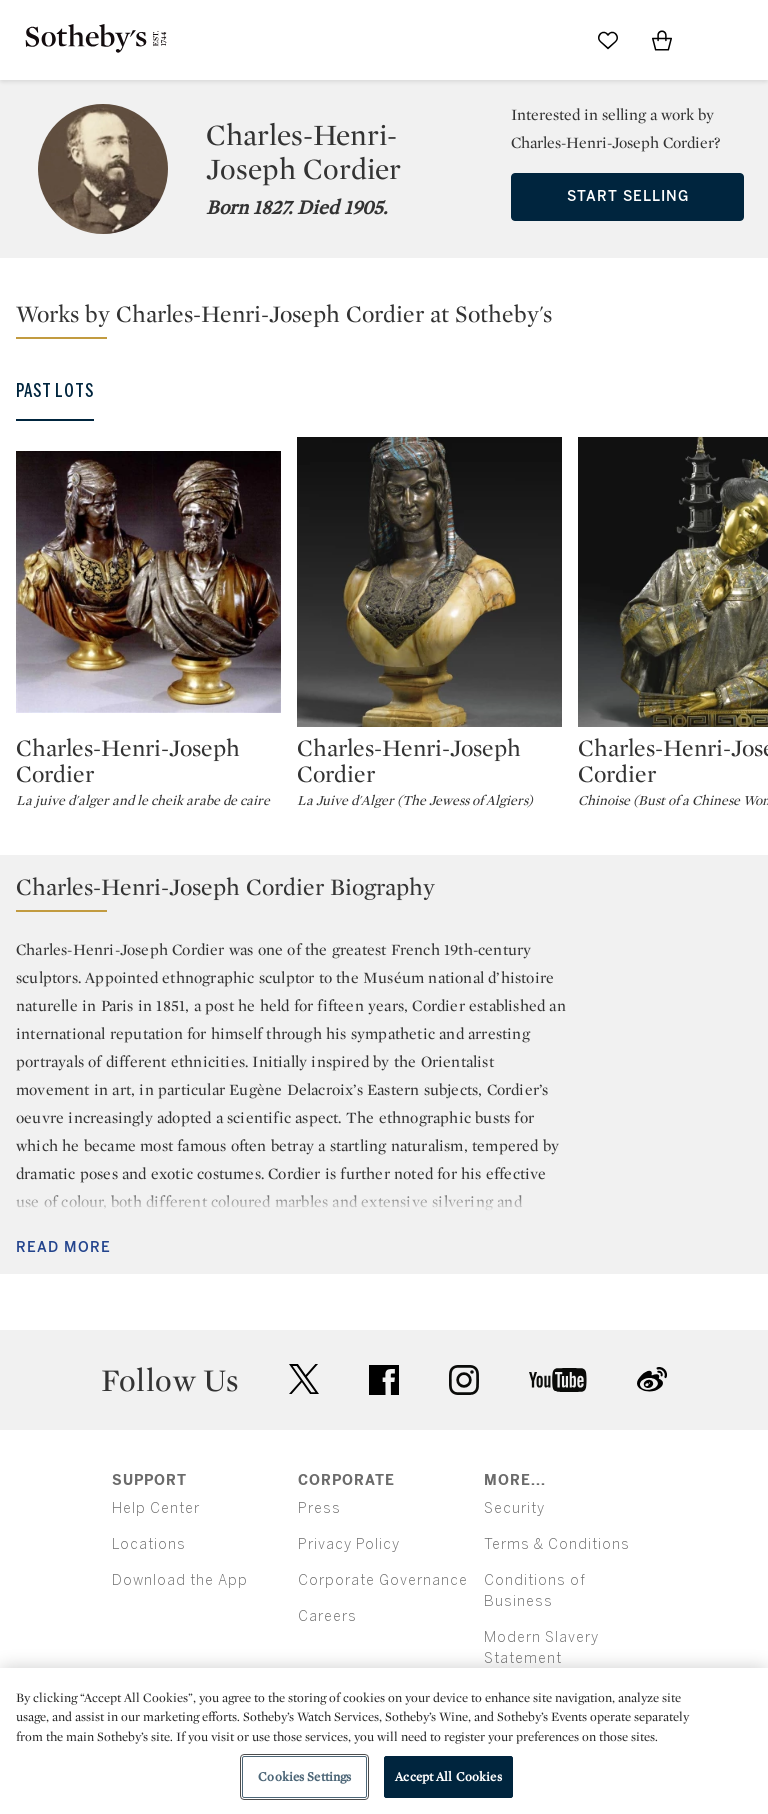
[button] (392, 318)
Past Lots (55, 391)
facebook (384, 1380)
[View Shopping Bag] (662, 40)
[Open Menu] (716, 41)
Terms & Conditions (557, 1544)
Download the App (180, 1580)
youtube (558, 1380)
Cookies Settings (304, 1776)
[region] (384, 1741)
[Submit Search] (554, 40)
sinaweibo (652, 1379)
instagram (464, 1380)
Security (514, 1508)
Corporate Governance (383, 1580)
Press (319, 1508)
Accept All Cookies (448, 1776)
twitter (304, 1379)
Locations (149, 1544)
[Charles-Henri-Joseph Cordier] (148, 582)
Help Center (156, 1508)
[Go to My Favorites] (608, 40)
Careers (327, 1616)
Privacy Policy (349, 1544)
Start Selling (628, 196)
